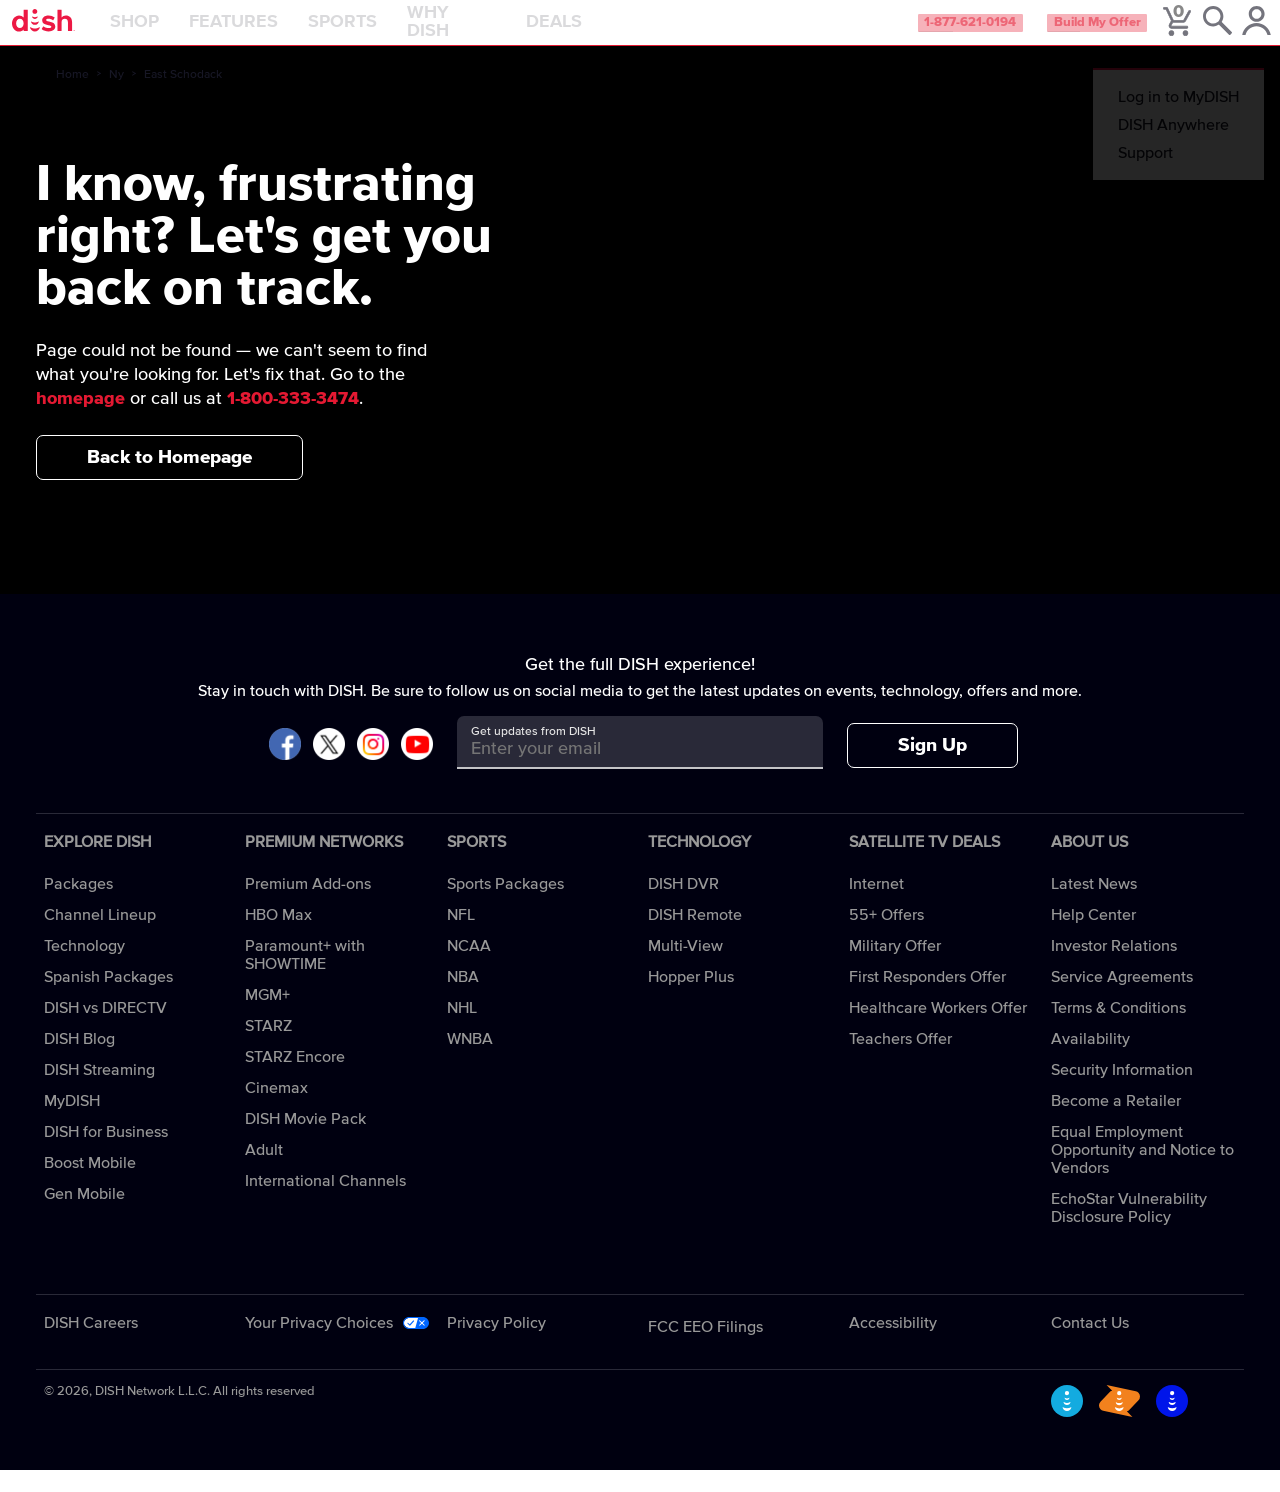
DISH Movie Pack (305, 1141)
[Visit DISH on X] (329, 767)
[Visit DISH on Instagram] (373, 767)
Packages (78, 906)
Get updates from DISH (533, 754)
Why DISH (501, 34)
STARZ (268, 1048)
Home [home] (72, 97)
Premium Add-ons (308, 906)
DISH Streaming (99, 1092)
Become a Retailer (1116, 1123)
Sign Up (932, 767)
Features (283, 34)
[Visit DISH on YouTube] (417, 767)
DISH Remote (695, 937)
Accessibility (893, 1345)
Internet (876, 906)
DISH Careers (91, 1345)
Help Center (1093, 937)
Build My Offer (1058, 34)
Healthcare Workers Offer (938, 1030)
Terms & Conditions (1118, 1030)
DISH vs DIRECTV (105, 1030)
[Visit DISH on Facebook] (285, 767)
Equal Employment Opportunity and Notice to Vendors (1142, 1172)
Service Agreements (1122, 999)
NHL (462, 1030)
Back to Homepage (169, 479)
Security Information (1122, 1092)
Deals (604, 34)
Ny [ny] (116, 97)
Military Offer (895, 968)
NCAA (469, 968)
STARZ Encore (295, 1079)
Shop (184, 34)
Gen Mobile (84, 1216)
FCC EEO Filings (705, 1349)
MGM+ (267, 1017)
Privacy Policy (496, 1345)
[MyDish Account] (1235, 34)
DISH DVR (683, 906)
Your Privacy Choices (319, 1345)
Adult (264, 1172)
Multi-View (685, 968)
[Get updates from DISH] (621, 771)
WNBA (470, 1061)
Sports (392, 34)
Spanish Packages (108, 999)
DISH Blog (79, 1061)
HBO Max (278, 937)
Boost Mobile (90, 1185)
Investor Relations (1114, 968)
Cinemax (276, 1110)
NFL (461, 937)
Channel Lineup (100, 937)
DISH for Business (106, 1154)
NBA (463, 999)
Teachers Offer (900, 1061)
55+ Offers (886, 937)
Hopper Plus (691, 999)
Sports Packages (505, 906)
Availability (1090, 1061)
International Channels (325, 1203)
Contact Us (1090, 1345)
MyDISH (72, 1123)
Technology (84, 968)
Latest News (1094, 906)
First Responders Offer (927, 999)
